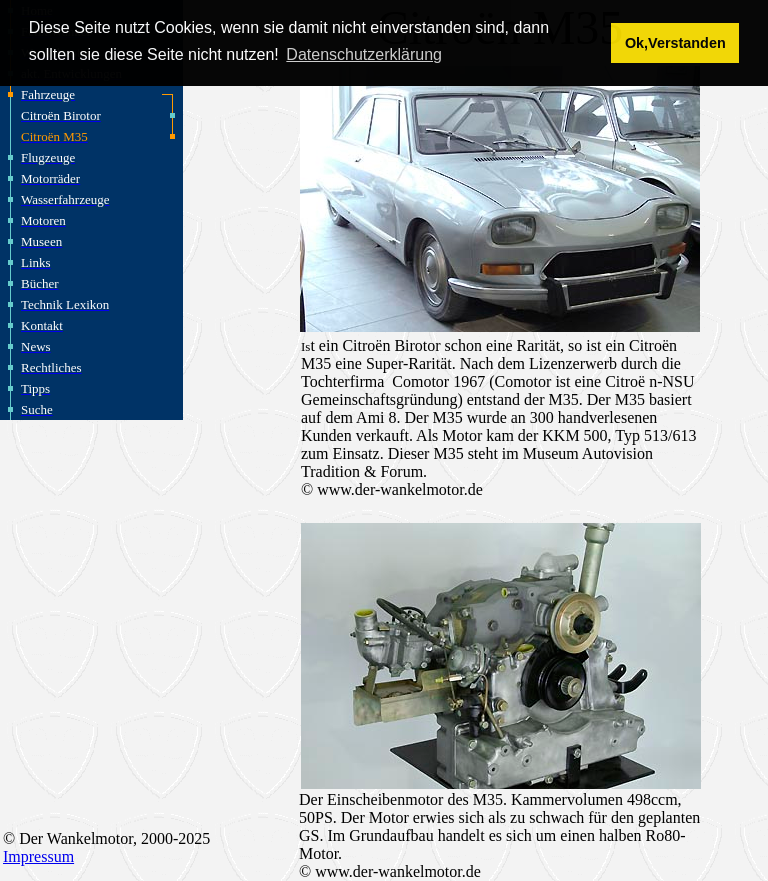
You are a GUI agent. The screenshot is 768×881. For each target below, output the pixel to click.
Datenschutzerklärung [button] (364, 54)
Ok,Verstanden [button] (675, 43)
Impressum (38, 856)
